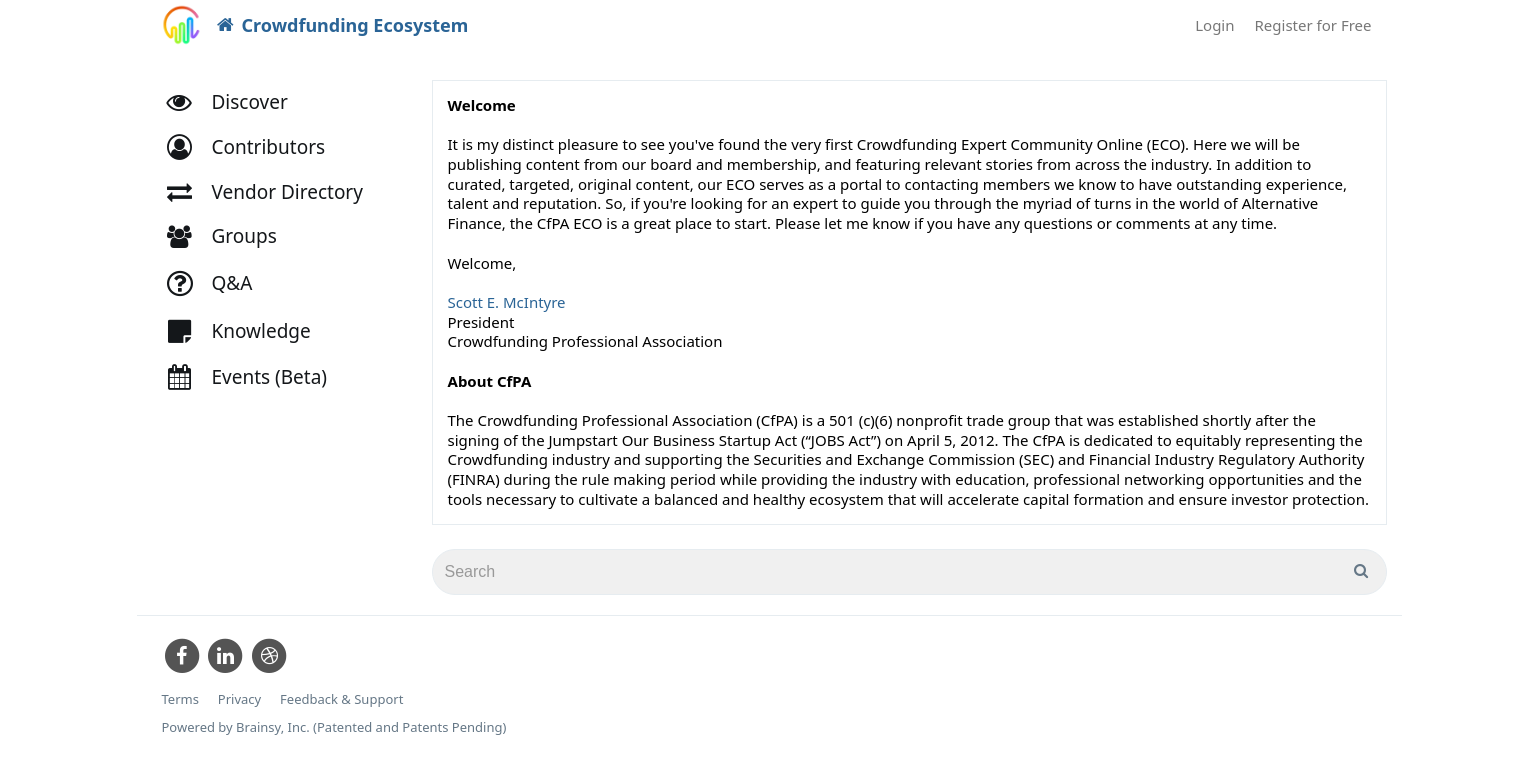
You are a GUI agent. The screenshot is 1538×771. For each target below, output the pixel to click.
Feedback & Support (341, 699)
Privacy (239, 699)
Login (1214, 25)
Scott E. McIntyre (507, 302)
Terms (180, 699)
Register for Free (1313, 25)
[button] (255, 147)
